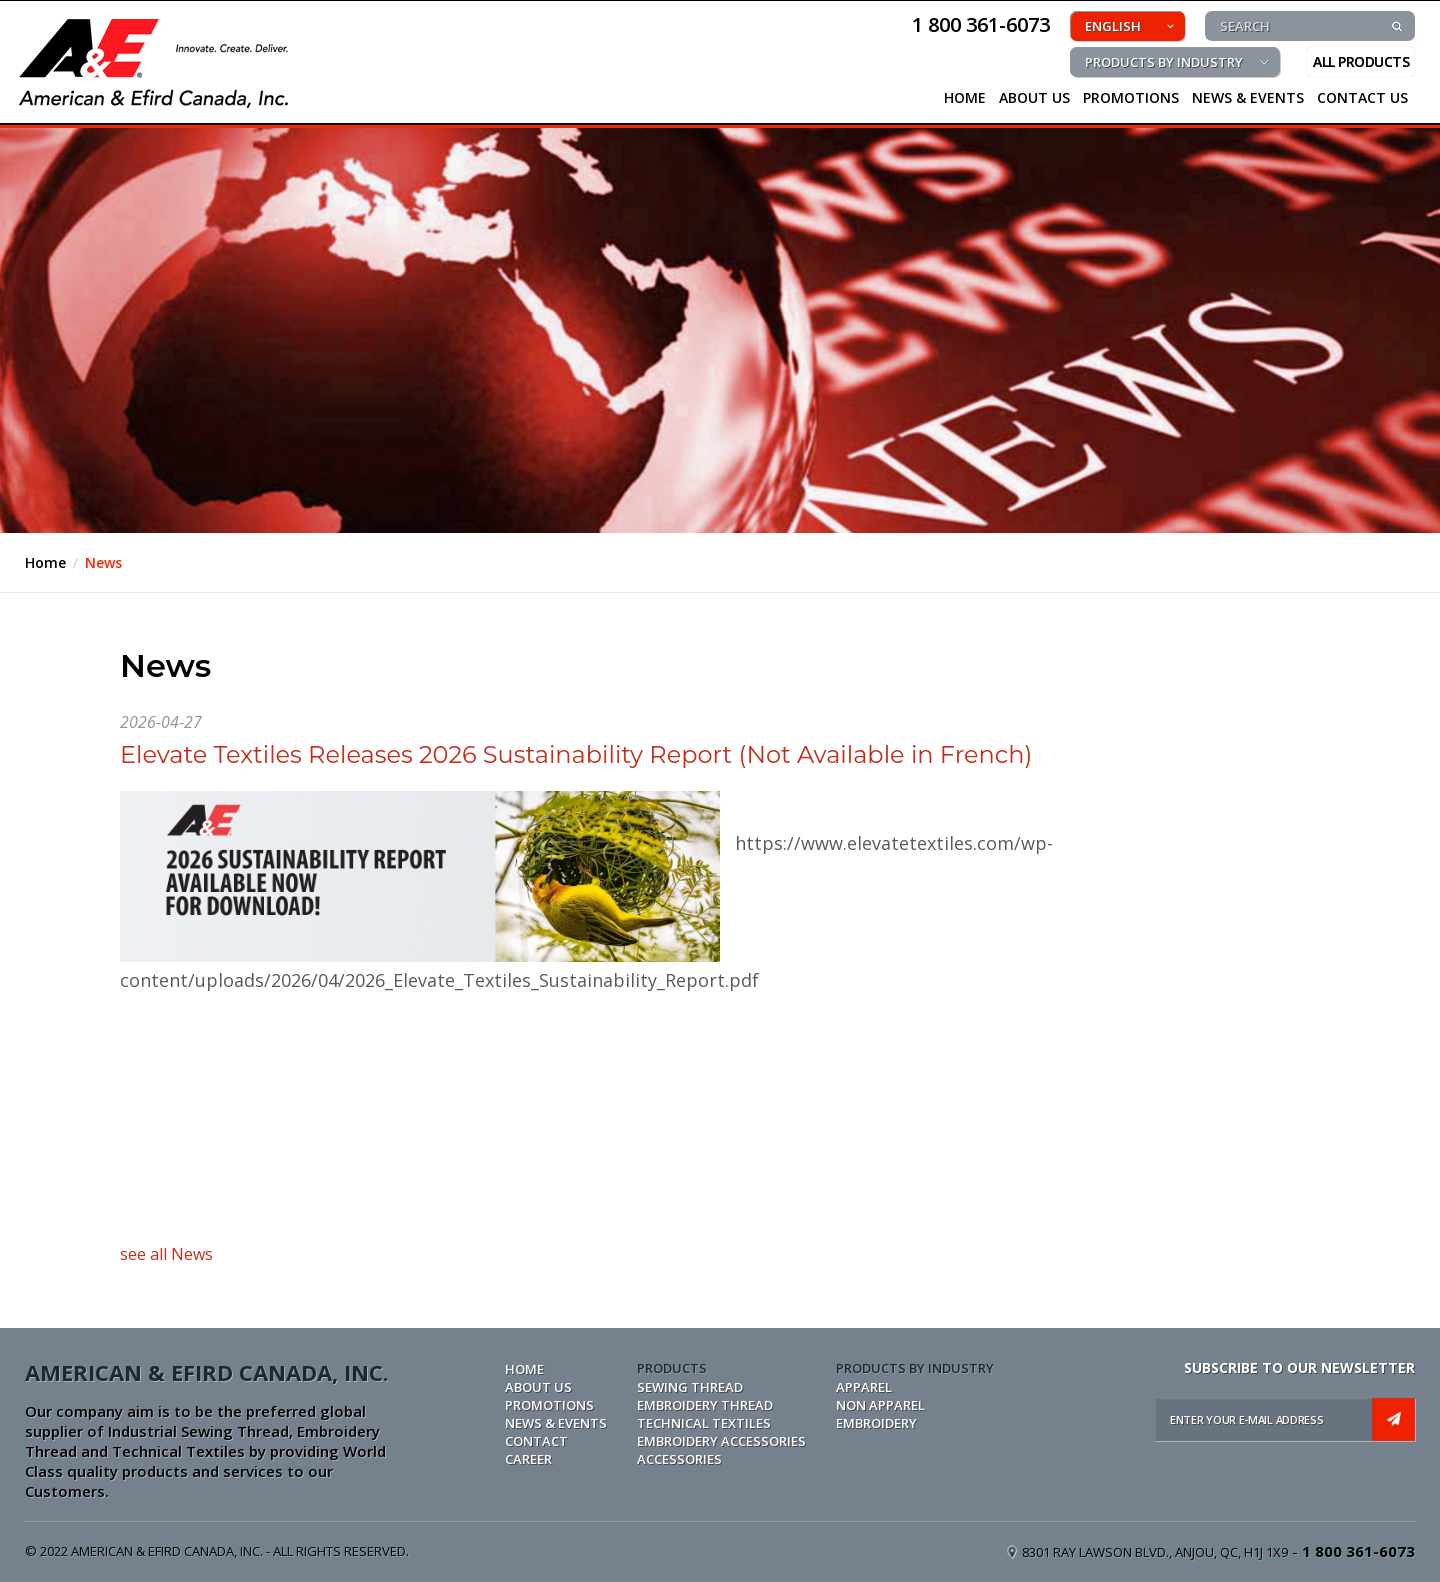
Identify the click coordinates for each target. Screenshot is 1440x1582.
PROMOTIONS (1131, 97)
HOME (965, 97)
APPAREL (864, 1387)
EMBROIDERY (876, 1423)
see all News (166, 1254)
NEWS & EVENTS (1248, 97)
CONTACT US (1362, 97)
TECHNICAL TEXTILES (704, 1423)
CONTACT (536, 1441)
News (103, 562)
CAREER (528, 1459)
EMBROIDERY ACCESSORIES (721, 1441)
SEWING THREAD (690, 1387)
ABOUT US (538, 1387)
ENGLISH (1113, 26)
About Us (1034, 97)
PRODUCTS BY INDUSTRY (1164, 62)
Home (45, 562)
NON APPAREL (880, 1405)
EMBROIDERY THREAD (705, 1405)
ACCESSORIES (679, 1459)
